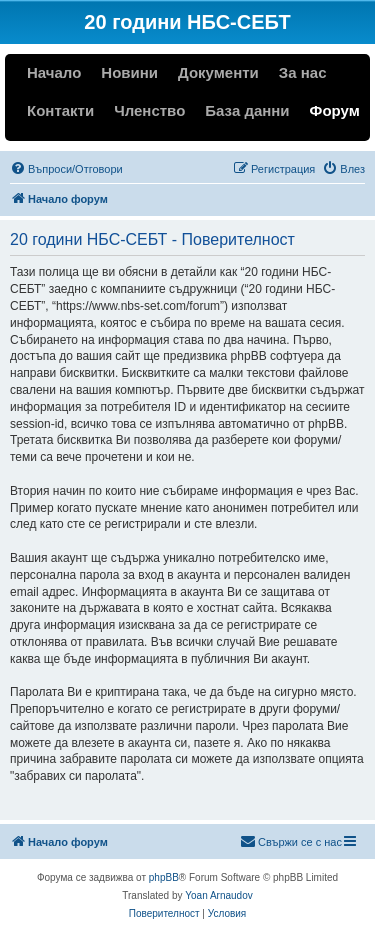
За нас (303, 72)
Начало (54, 72)
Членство (149, 110)
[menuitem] (66, 169)
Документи (218, 72)
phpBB (164, 877)
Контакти (60, 110)
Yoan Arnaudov (218, 895)
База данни (247, 110)
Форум (335, 110)
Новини (129, 72)
